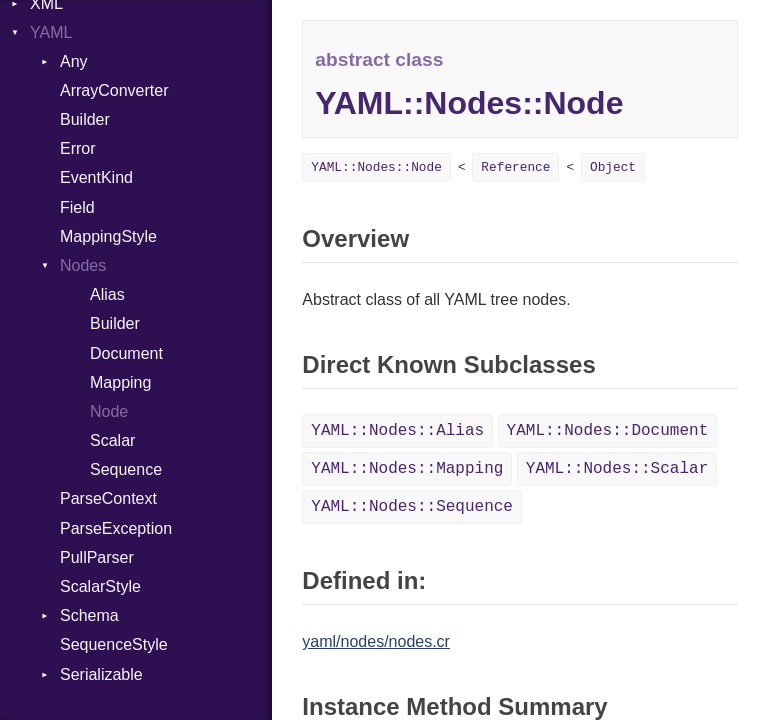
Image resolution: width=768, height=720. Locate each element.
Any (74, 61)
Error (78, 148)
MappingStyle (108, 236)
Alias (107, 294)
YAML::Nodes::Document (608, 431)
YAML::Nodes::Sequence (412, 507)
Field (77, 207)
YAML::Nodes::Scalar (617, 469)
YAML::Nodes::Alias (397, 431)
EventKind (96, 177)
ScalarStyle (100, 586)
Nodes (83, 265)
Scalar (112, 440)
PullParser (97, 557)
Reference (515, 167)
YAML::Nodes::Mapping (407, 469)
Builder (85, 119)
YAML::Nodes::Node (376, 167)
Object (613, 167)
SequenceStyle (114, 644)
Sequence (126, 469)
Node (109, 411)
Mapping (120, 382)
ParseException (116, 528)
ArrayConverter (114, 90)
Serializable (101, 674)
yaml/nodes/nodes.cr (376, 641)
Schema (89, 615)
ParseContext (108, 498)
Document (126, 353)
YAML (51, 32)
